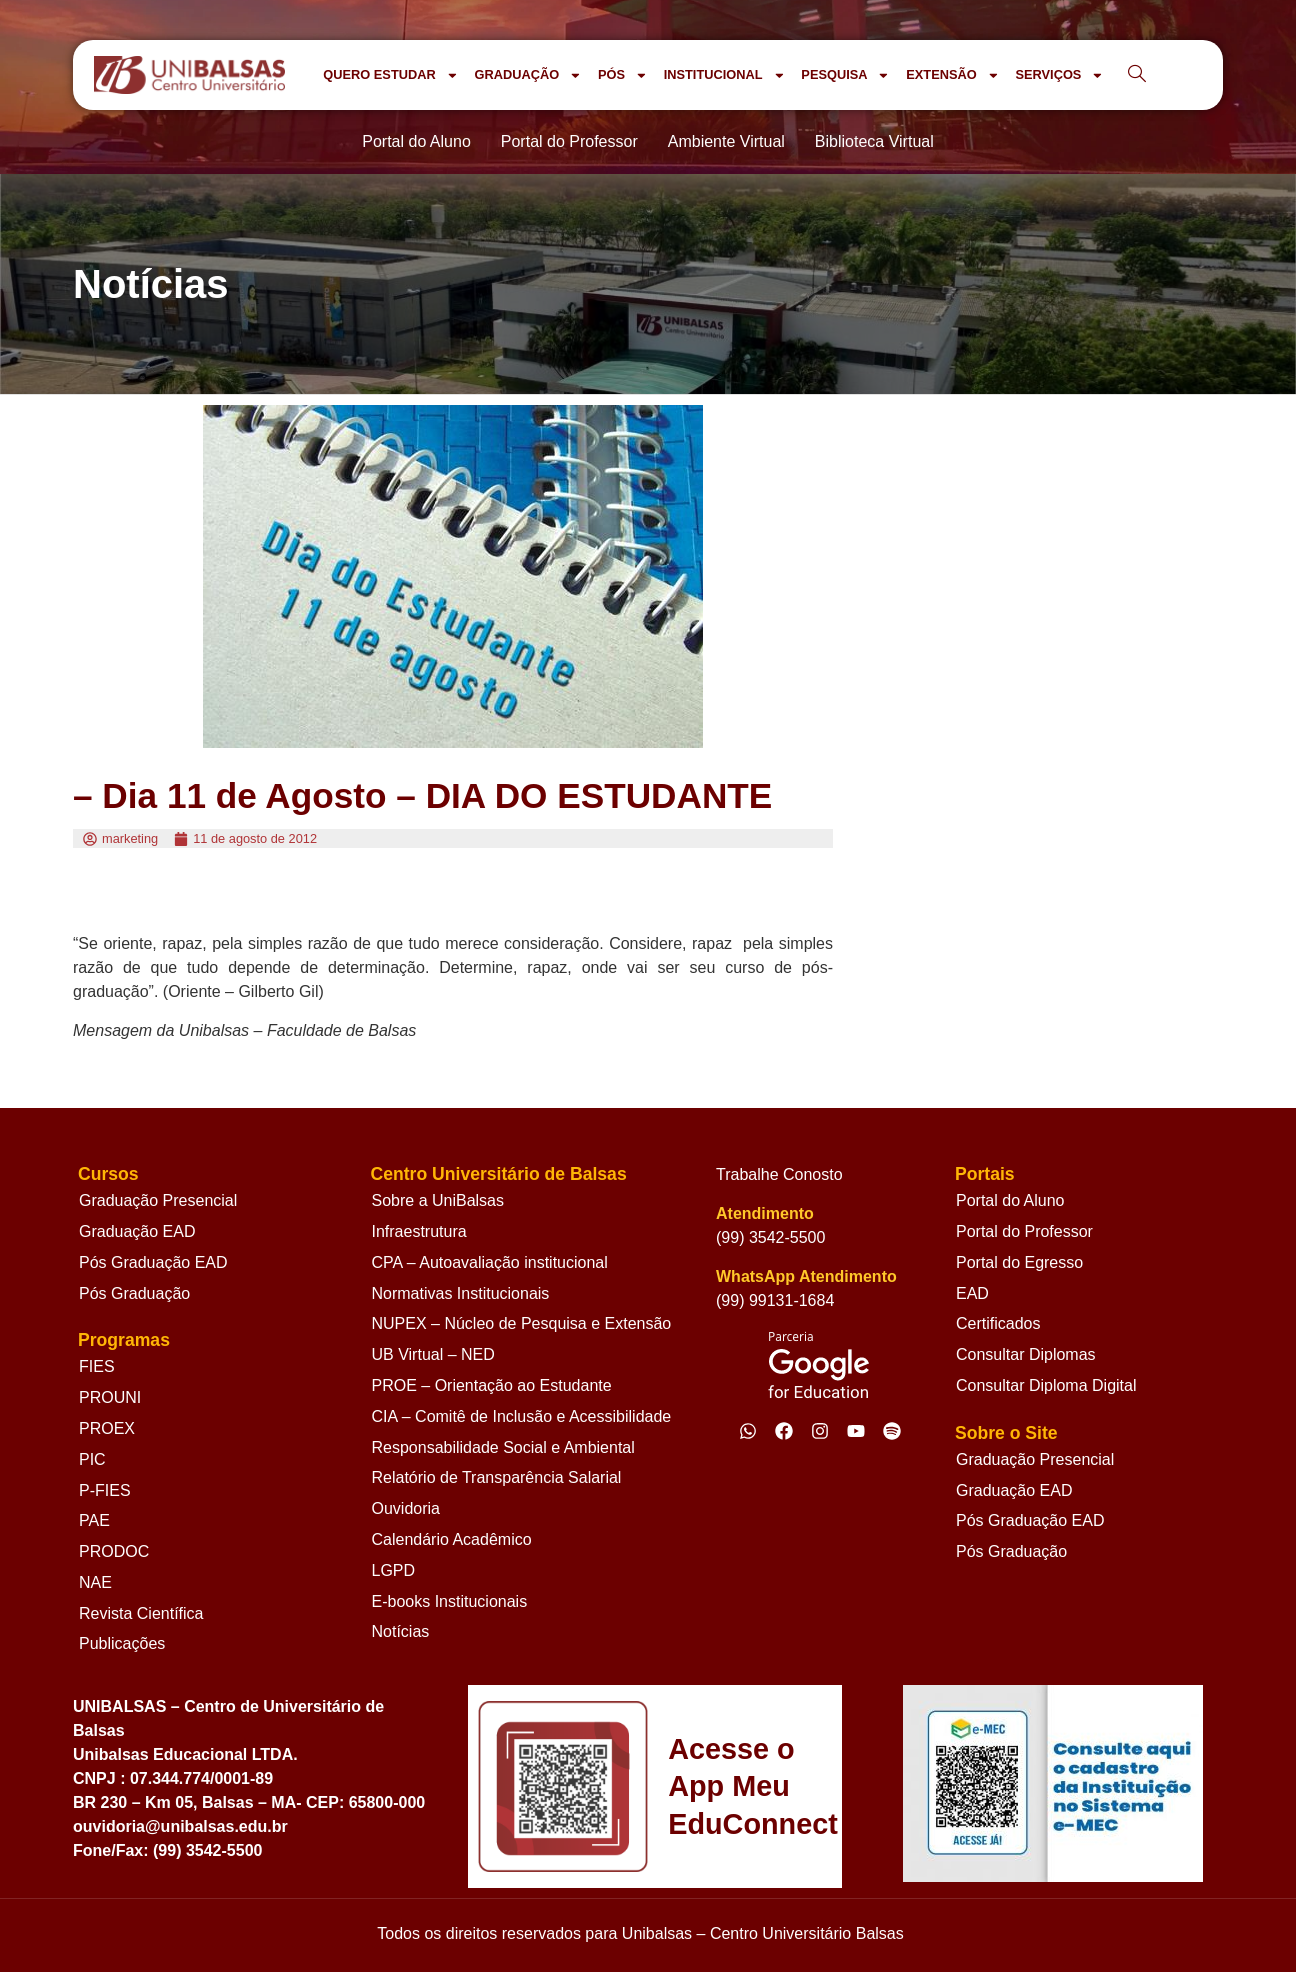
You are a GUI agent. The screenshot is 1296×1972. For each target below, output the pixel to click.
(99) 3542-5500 (770, 1237)
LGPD (394, 1570)
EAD (972, 1293)
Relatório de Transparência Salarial (497, 1477)
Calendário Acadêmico (452, 1539)
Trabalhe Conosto (779, 1174)
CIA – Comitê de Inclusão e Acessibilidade (522, 1416)
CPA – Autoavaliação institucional (490, 1262)
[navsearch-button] (1137, 75)
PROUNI (110, 1397)
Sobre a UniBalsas (438, 1200)
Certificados (998, 1323)
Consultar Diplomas (1026, 1354)
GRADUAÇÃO (527, 75)
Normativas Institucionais (461, 1293)
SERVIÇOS (1059, 75)
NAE (95, 1582)
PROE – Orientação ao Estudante (492, 1385)
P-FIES (105, 1490)
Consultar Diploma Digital (1046, 1385)
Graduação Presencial (158, 1200)
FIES (97, 1366)
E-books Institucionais (450, 1601)
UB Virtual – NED (433, 1354)
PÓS (623, 75)
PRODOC (114, 1551)
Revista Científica (141, 1613)
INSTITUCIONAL (725, 75)
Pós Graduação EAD (153, 1262)
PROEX (107, 1428)
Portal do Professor (1024, 1231)
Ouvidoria (406, 1508)
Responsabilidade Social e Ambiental (503, 1447)
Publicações (122, 1643)
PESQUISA (845, 75)
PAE (94, 1520)
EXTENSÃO (952, 75)
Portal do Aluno (1010, 1200)
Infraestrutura (419, 1231)
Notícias (401, 1631)
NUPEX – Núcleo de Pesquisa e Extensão (522, 1323)
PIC (92, 1459)
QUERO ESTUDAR (390, 75)
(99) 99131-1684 (775, 1300)
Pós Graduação (134, 1293)
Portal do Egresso (1019, 1262)
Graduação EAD (137, 1231)
